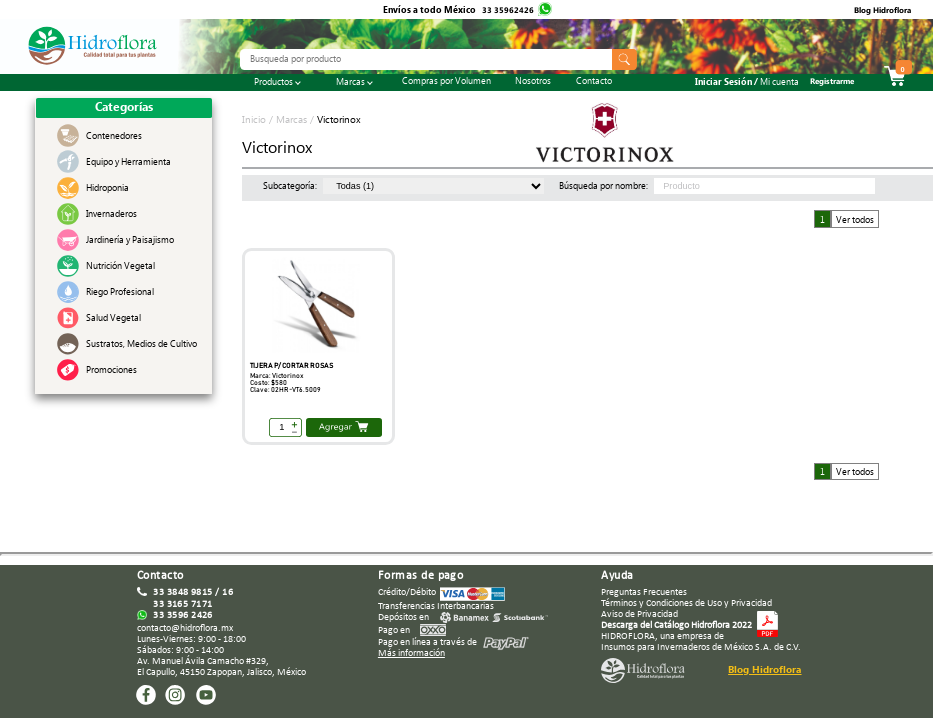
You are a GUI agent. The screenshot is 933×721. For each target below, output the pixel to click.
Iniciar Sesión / (747, 84)
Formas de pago (421, 576)
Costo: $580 (268, 383)
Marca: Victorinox (277, 376)
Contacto (594, 83)
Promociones (111, 372)
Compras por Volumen (446, 83)
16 (227, 592)
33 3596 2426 (183, 615)
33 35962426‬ (509, 12)
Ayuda (617, 576)
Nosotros (533, 83)
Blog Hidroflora (882, 12)
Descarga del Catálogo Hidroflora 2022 (676, 625)
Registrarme (832, 83)
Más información (411, 653)
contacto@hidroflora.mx (185, 628)
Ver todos (855, 221)
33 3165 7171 (183, 604)
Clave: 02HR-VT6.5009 (285, 390)
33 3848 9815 (183, 592)
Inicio (255, 121)
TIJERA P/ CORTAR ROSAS (291, 366)
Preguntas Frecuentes (644, 592)
